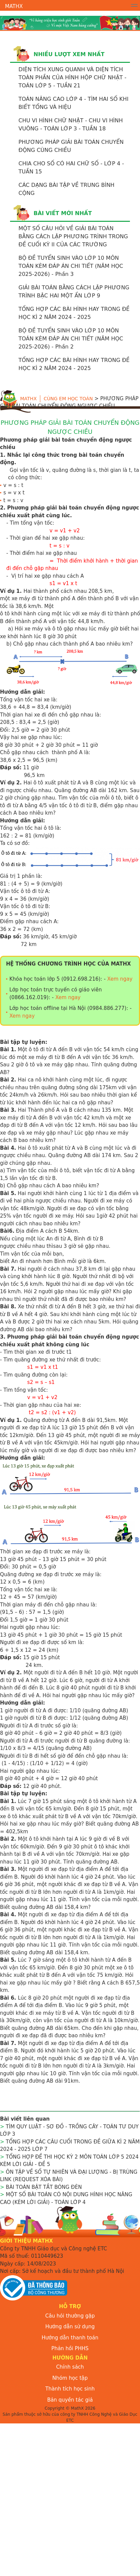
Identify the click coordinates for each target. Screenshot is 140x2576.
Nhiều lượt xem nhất (69, 54)
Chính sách (70, 2367)
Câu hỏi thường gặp (70, 2316)
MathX (14, 6)
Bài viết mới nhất (63, 213)
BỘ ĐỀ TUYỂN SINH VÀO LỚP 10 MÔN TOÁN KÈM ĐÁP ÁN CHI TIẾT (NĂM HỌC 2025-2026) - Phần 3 (70, 266)
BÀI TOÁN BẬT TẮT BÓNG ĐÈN (44, 2187)
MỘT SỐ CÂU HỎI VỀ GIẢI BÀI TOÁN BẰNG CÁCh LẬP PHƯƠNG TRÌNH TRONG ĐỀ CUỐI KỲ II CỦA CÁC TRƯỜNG (73, 236)
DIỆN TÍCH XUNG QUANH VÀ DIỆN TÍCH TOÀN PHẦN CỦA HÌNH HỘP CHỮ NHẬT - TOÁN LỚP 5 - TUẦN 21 (72, 77)
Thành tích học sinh (70, 2389)
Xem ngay (119, 979)
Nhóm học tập (70, 2378)
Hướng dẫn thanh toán (70, 2338)
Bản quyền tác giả (70, 2400)
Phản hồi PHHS (70, 2348)
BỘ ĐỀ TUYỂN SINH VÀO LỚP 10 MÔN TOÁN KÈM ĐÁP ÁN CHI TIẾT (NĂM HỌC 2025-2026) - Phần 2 (70, 338)
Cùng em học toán (68, 398)
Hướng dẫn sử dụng (70, 2327)
